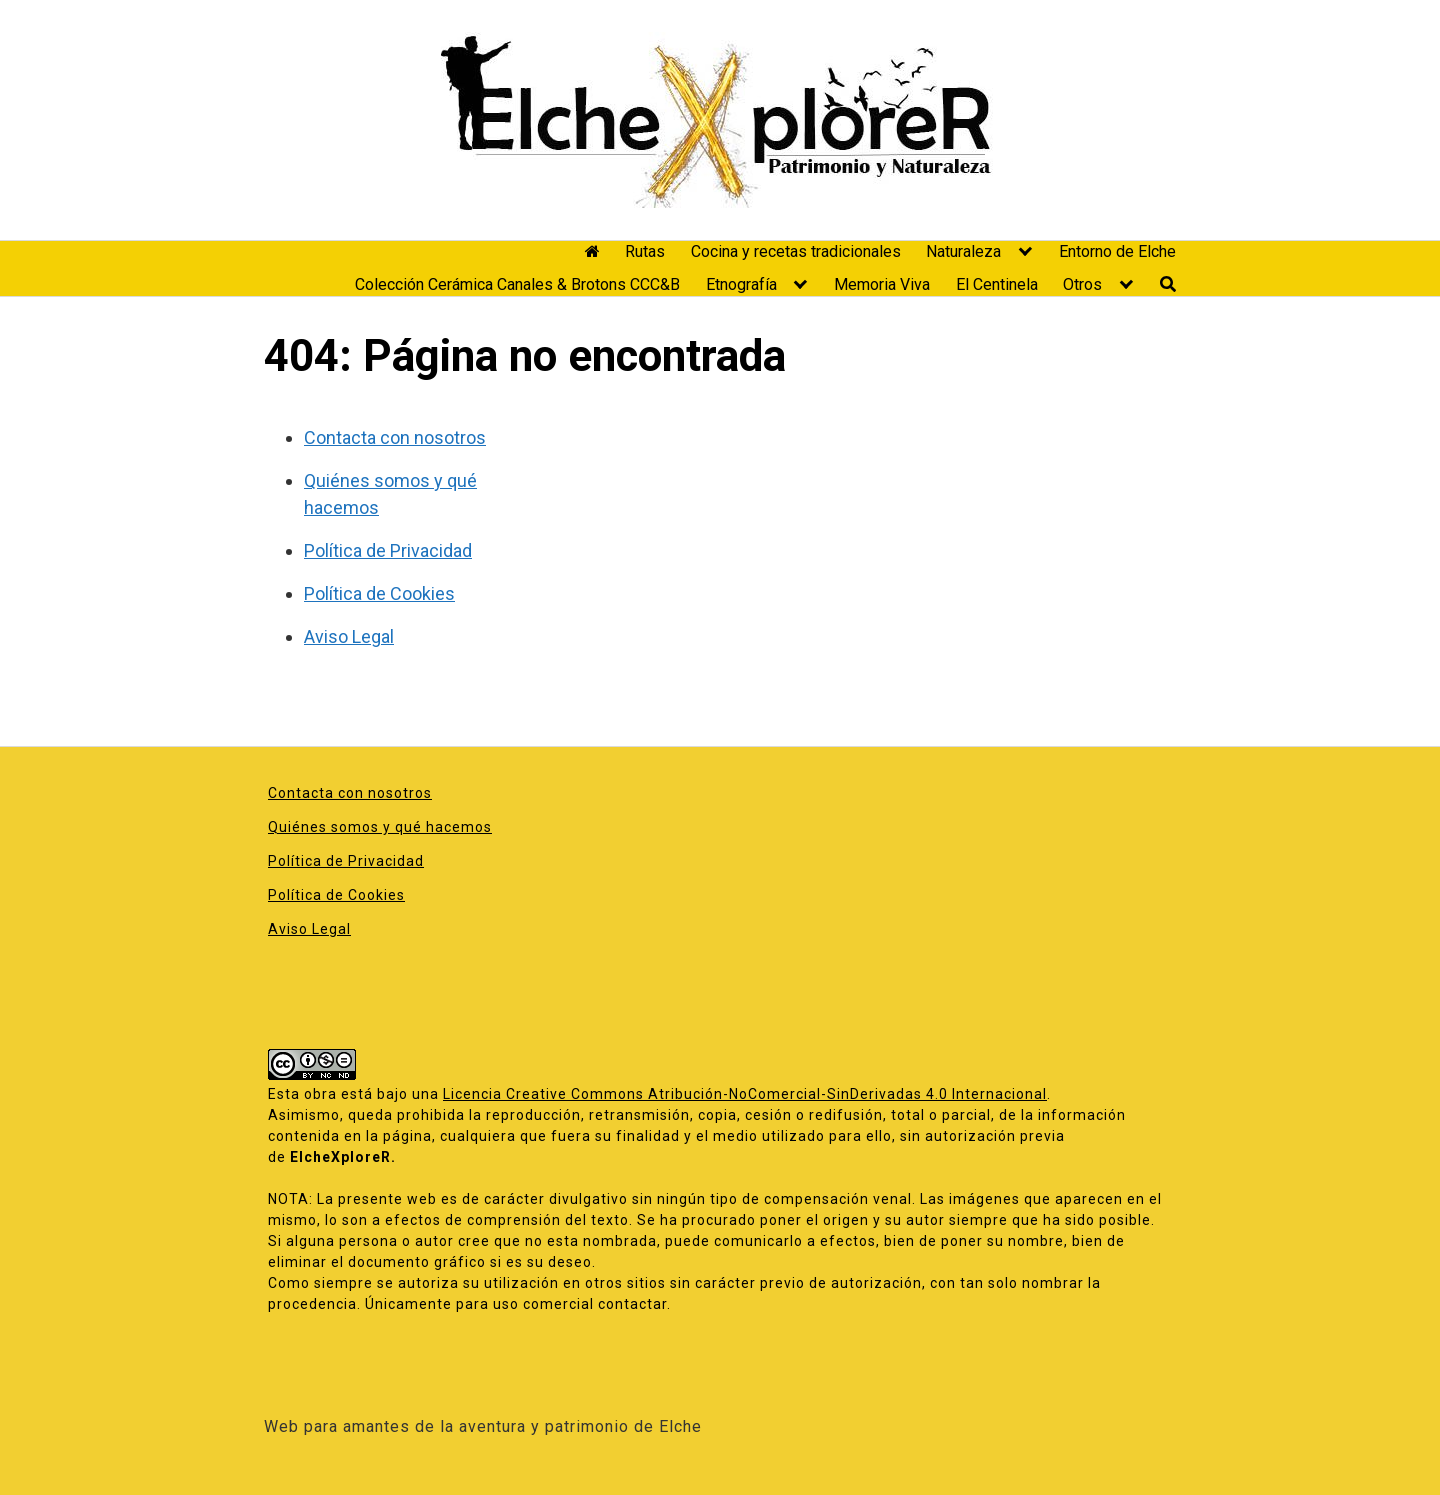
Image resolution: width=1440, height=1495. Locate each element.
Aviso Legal (349, 636)
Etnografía (741, 284)
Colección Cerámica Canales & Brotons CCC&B (517, 284)
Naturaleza (963, 251)
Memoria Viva (882, 284)
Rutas (645, 251)
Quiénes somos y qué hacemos (380, 827)
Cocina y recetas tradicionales (796, 251)
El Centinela (997, 284)
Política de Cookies (379, 593)
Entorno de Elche (1117, 251)
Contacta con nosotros (395, 437)
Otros (1082, 284)
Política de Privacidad (388, 550)
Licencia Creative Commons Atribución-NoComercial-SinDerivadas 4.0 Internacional (745, 1094)
